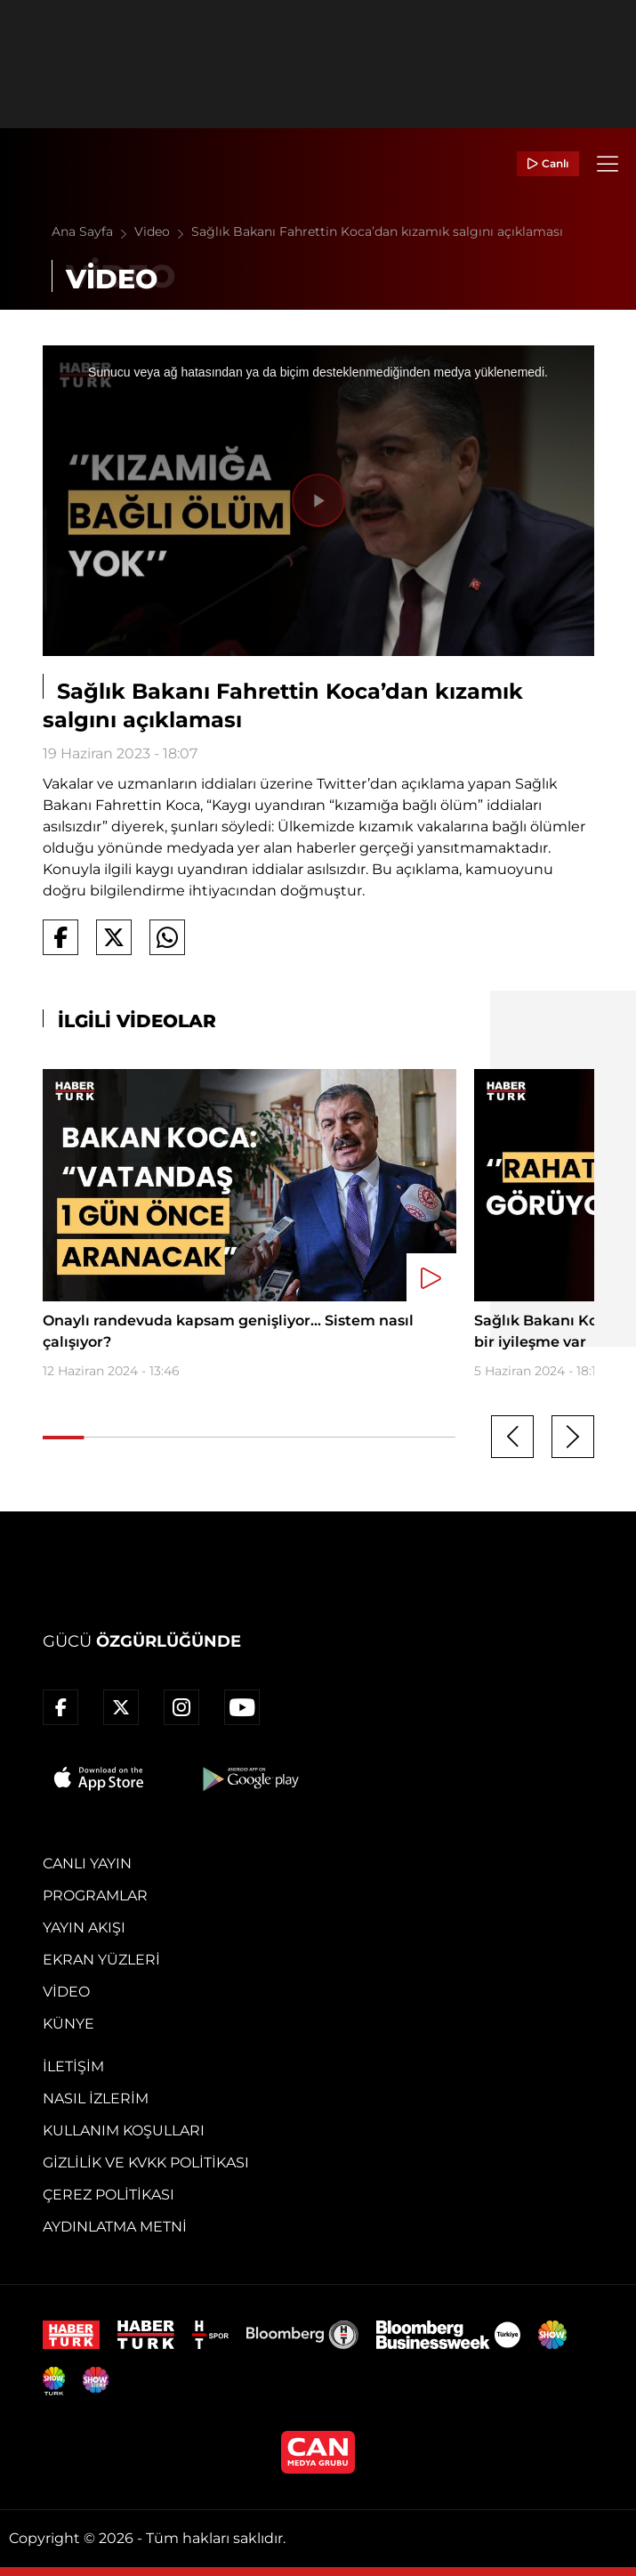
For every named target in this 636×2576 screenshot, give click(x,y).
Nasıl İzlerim (96, 2098)
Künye (68, 2023)
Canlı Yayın (87, 1863)
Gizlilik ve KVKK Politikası (146, 2162)
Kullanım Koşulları (124, 2130)
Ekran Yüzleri (101, 1959)
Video (162, 231)
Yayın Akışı (84, 1927)
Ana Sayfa (93, 231)
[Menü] (607, 164)
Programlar (95, 1895)
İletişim (73, 2066)
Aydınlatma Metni (115, 2226)
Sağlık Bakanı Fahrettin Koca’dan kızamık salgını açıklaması (377, 231)
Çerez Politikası (108, 2194)
